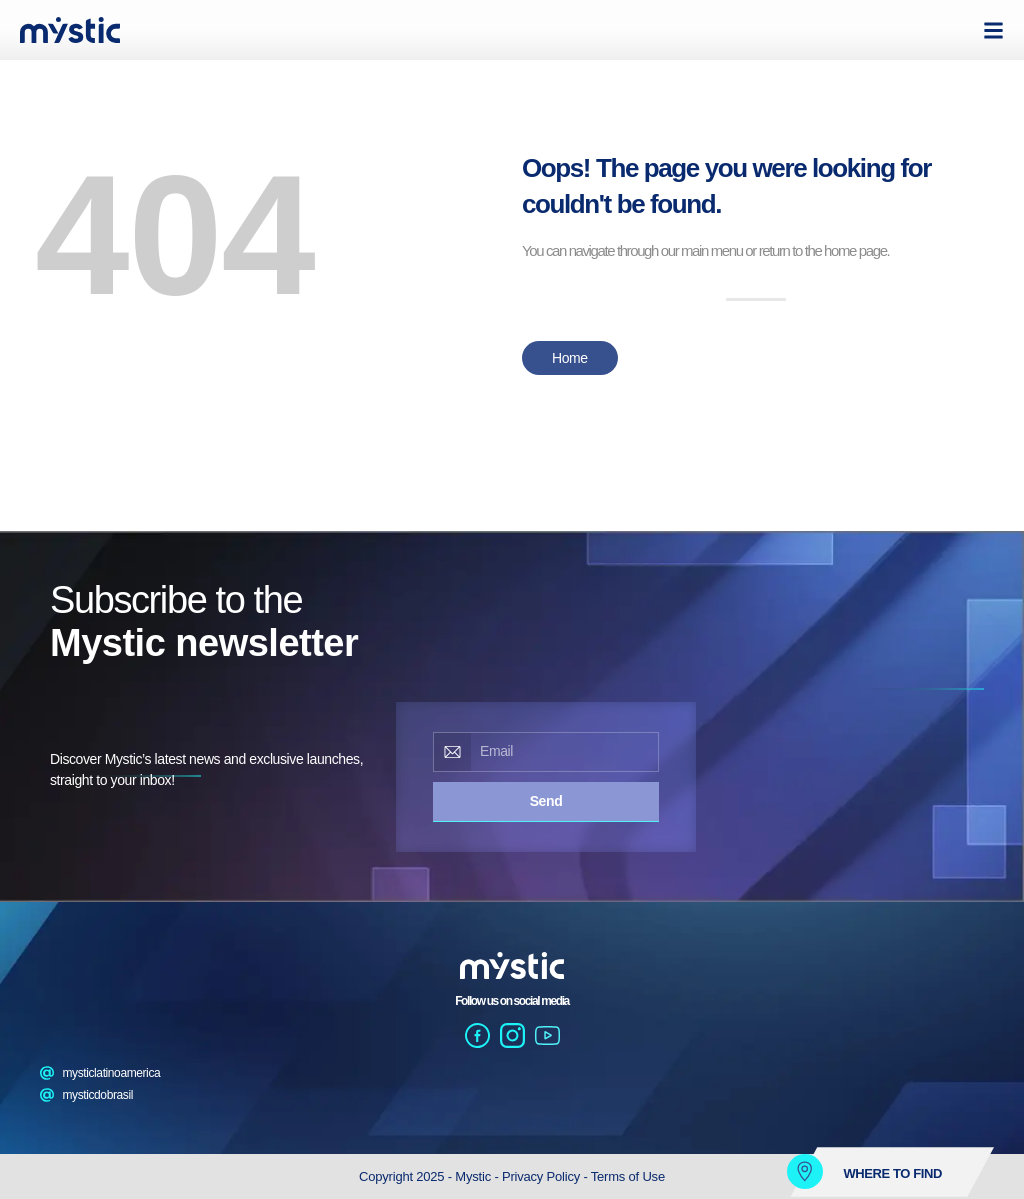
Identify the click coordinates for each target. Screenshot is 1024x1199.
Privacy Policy (543, 1176)
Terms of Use (628, 1176)
